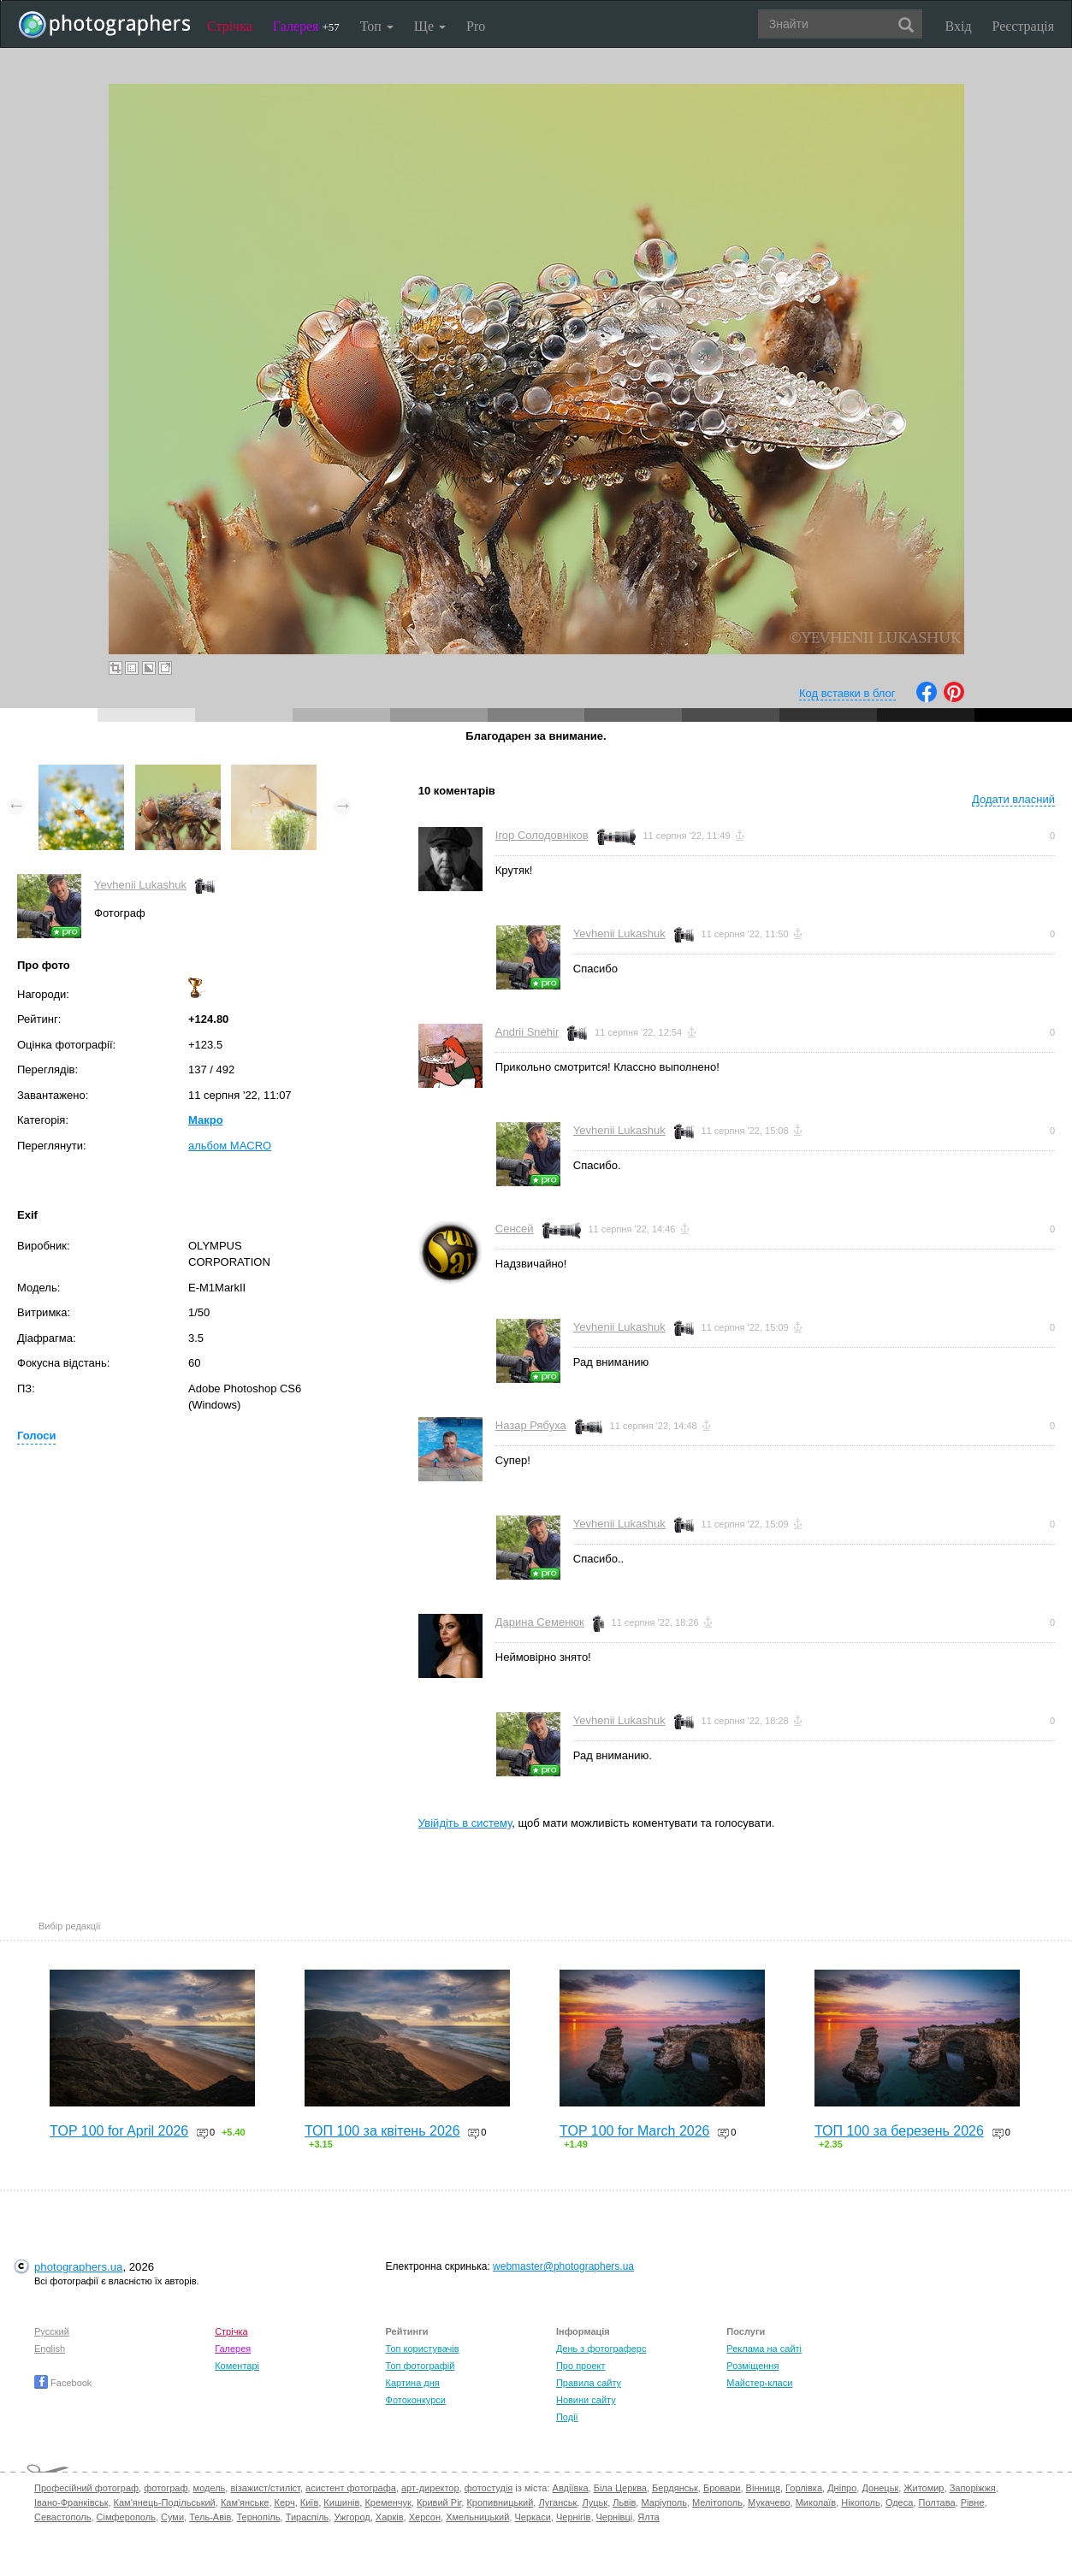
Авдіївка (571, 2488)
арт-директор (430, 2488)
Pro (475, 26)
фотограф (165, 2488)
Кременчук (387, 2502)
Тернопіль (258, 2517)
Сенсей (514, 1228)
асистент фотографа (350, 2488)
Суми (172, 2517)
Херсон (425, 2517)
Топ (377, 26)
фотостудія (489, 2488)
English (49, 2348)
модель (209, 2488)
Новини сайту (586, 2400)
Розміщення (752, 2365)
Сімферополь (126, 2517)
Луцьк (594, 2502)
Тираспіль (307, 2517)
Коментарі (237, 2365)
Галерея (306, 26)
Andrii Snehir (527, 1031)
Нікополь (860, 2502)
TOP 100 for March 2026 (635, 2131)
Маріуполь (663, 2502)
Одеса (899, 2502)
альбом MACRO (229, 1145)
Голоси (36, 1435)
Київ (309, 2502)
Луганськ (557, 2502)
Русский (51, 2331)
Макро (205, 1120)
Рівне (973, 2502)
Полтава (936, 2502)
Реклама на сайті (764, 2348)
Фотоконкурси (416, 2400)
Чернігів (573, 2517)
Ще (430, 26)
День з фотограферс (601, 2348)
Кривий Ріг (439, 2502)
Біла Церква (620, 2488)
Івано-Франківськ (71, 2502)
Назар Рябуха (530, 1425)
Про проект (580, 2365)
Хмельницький (477, 2517)
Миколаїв (816, 2502)
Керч (285, 2502)
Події (567, 2417)
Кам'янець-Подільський (165, 2502)
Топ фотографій (420, 2365)
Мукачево (769, 2502)
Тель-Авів (210, 2517)
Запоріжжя (973, 2488)
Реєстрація (1023, 26)
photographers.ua (78, 2266)
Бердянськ (675, 2488)
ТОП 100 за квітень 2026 (382, 2131)
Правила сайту (588, 2383)
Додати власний (1013, 799)
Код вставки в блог (847, 693)
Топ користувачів (422, 2348)
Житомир (923, 2488)
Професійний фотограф (86, 2488)
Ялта (648, 2517)
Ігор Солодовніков (542, 835)
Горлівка (803, 2488)
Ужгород (352, 2517)
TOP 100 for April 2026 (119, 2131)
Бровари (722, 2488)
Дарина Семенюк (539, 1622)
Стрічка (229, 26)
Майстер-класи (759, 2383)
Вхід (958, 26)
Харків (390, 2517)
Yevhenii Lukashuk (140, 884)
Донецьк (880, 2488)
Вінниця (763, 2488)
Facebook (63, 2383)
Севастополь (62, 2517)
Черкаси (532, 2517)
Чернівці (614, 2517)
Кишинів (341, 2502)
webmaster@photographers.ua (563, 2266)
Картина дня (413, 2383)
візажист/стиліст (264, 2488)
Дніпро (841, 2488)
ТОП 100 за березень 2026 (899, 2131)
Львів (624, 2502)
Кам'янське (245, 2502)
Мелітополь (717, 2502)
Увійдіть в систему (465, 1823)
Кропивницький (499, 2502)
